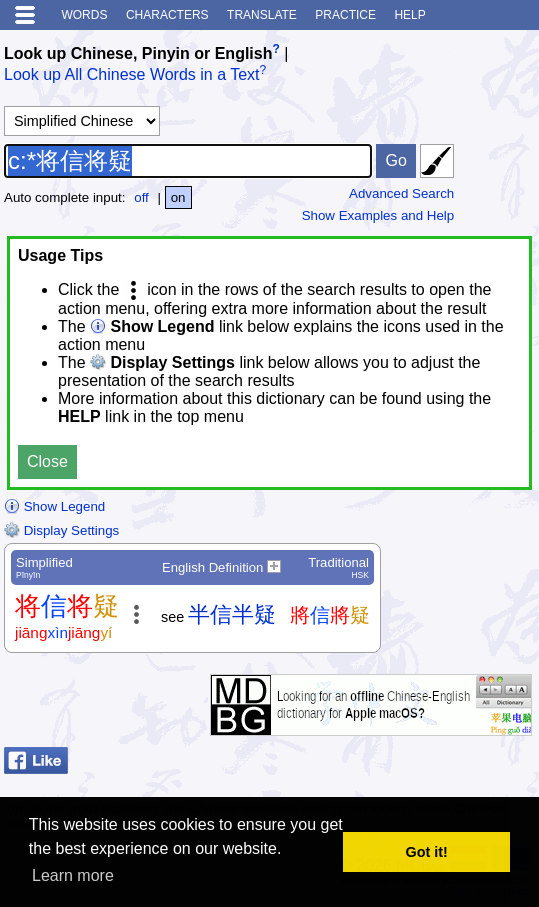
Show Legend (54, 506)
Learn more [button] (73, 875)
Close (47, 461)
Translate (262, 15)
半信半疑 (232, 614)
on (178, 197)
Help (409, 15)
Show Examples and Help (378, 215)
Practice (345, 15)
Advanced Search (401, 193)
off (141, 197)
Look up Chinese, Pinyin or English (138, 53)
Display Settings (61, 530)
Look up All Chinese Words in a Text (132, 75)
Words (84, 15)
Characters (167, 15)
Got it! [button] (427, 852)
